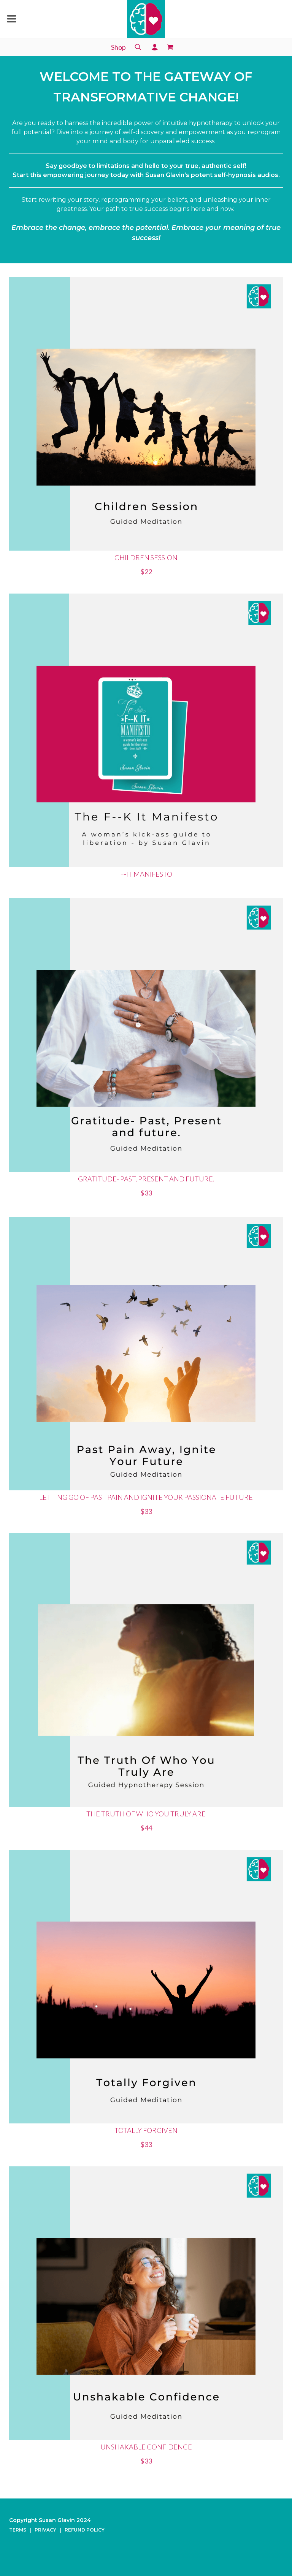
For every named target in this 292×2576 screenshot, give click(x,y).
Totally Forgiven (146, 2130)
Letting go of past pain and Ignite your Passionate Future (146, 1497)
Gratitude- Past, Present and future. (146, 1179)
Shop (118, 47)
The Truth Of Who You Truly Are (146, 1814)
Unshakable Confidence (146, 2447)
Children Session (146, 557)
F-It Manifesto (146, 874)
